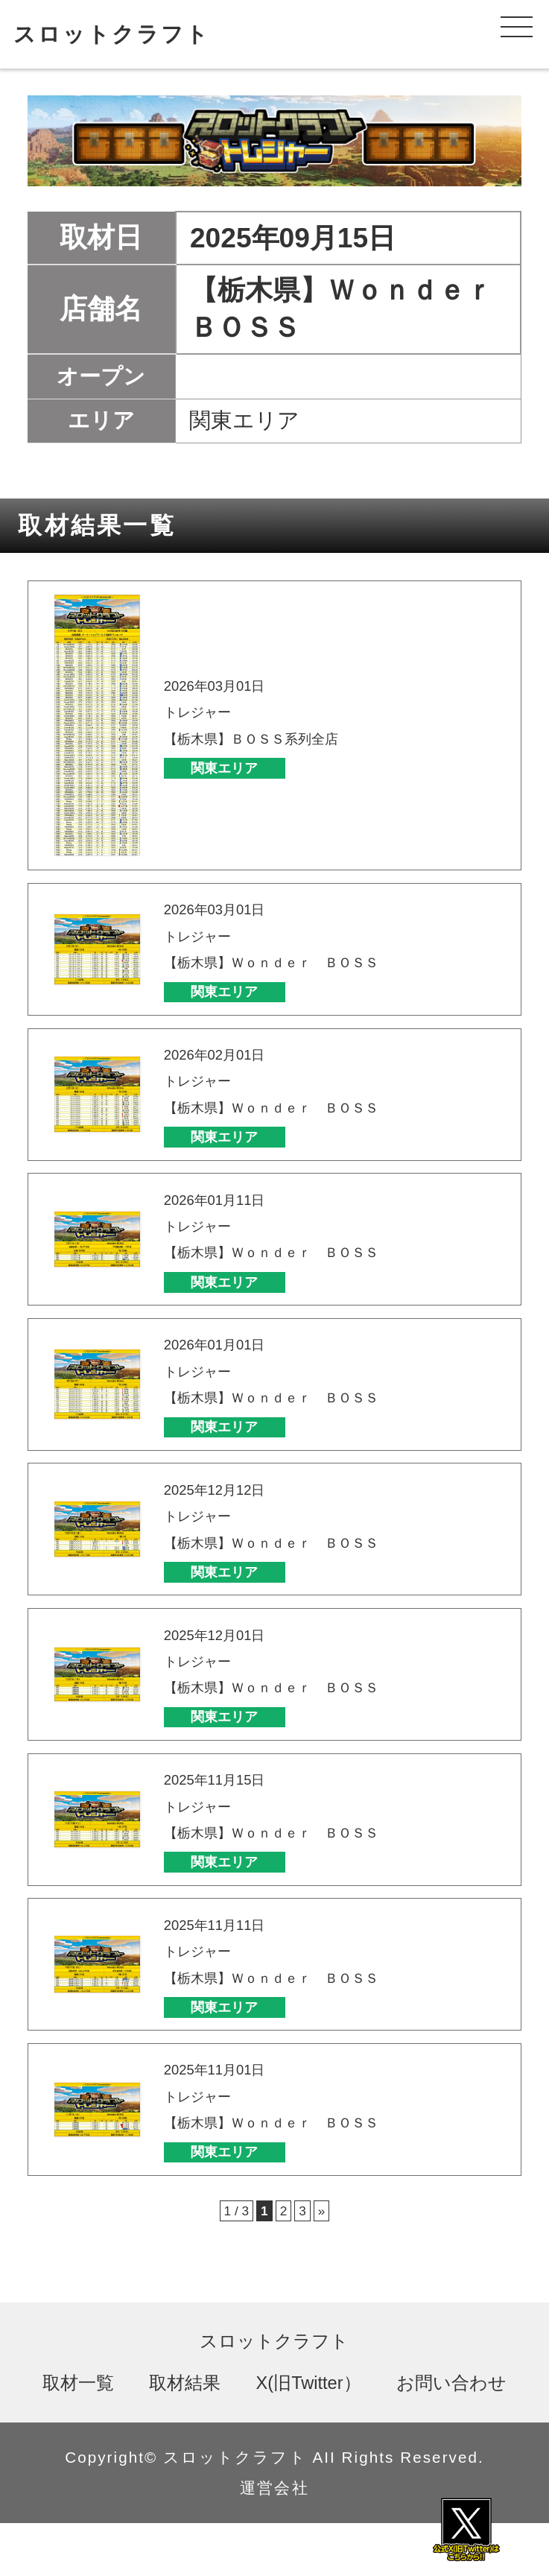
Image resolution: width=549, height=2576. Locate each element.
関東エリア (245, 767)
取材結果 (184, 2435)
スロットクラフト (111, 34)
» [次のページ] (327, 2262)
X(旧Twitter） (308, 2435)
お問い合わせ (451, 2435)
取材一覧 (78, 2435)
